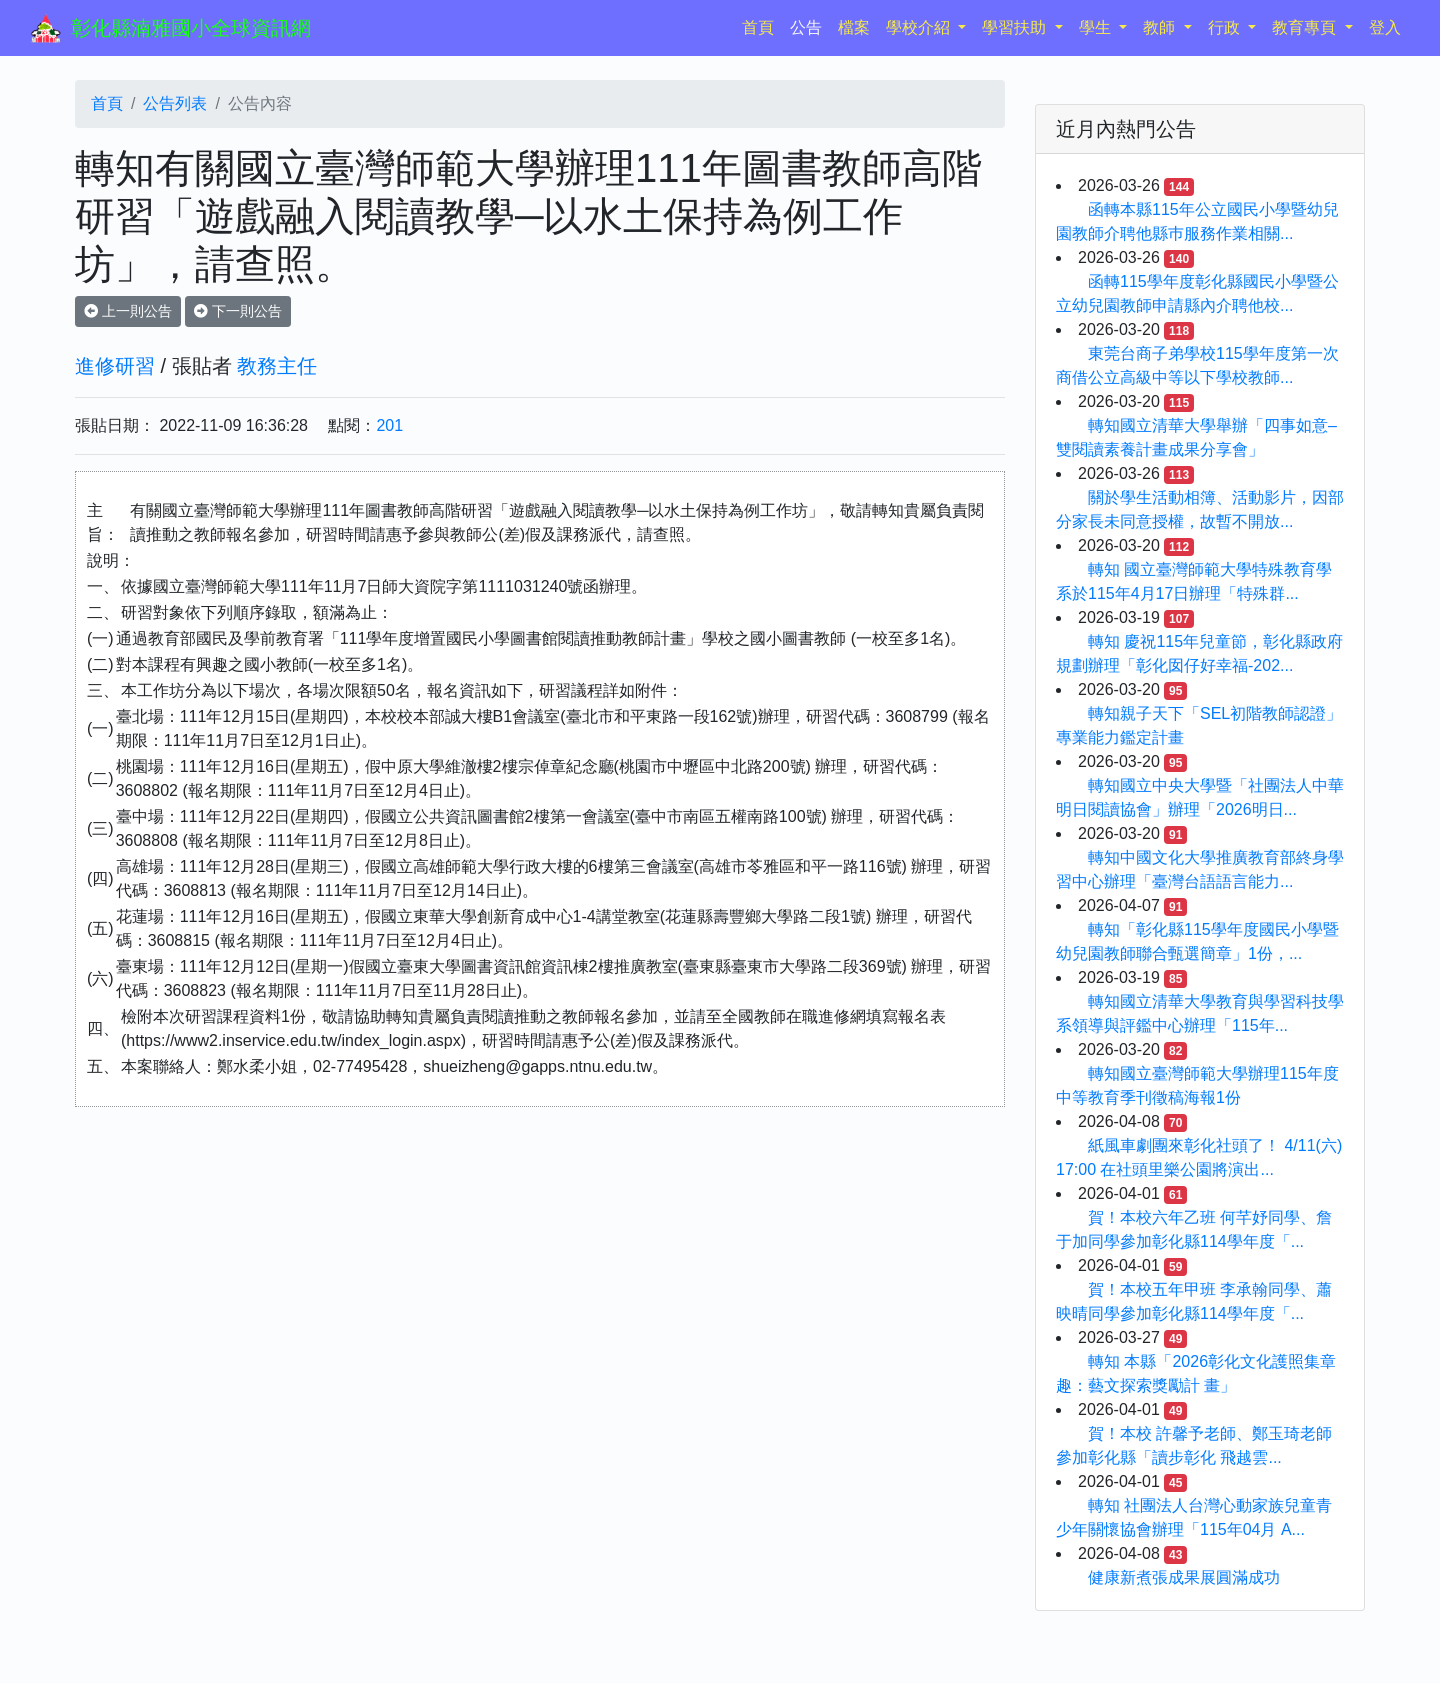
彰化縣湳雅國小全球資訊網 (191, 28)
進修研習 (115, 366)
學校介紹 (920, 27)
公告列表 (175, 103)
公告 (806, 27)
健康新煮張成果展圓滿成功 (1184, 1577)
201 (389, 425)
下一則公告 (238, 311)
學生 (1097, 27)
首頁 (762, 25)
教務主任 (277, 366)
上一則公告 (128, 311)
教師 (1161, 27)
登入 (1385, 27)
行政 (1226, 27)
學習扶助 (1016, 27)
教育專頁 (1306, 27)
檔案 (854, 27)
